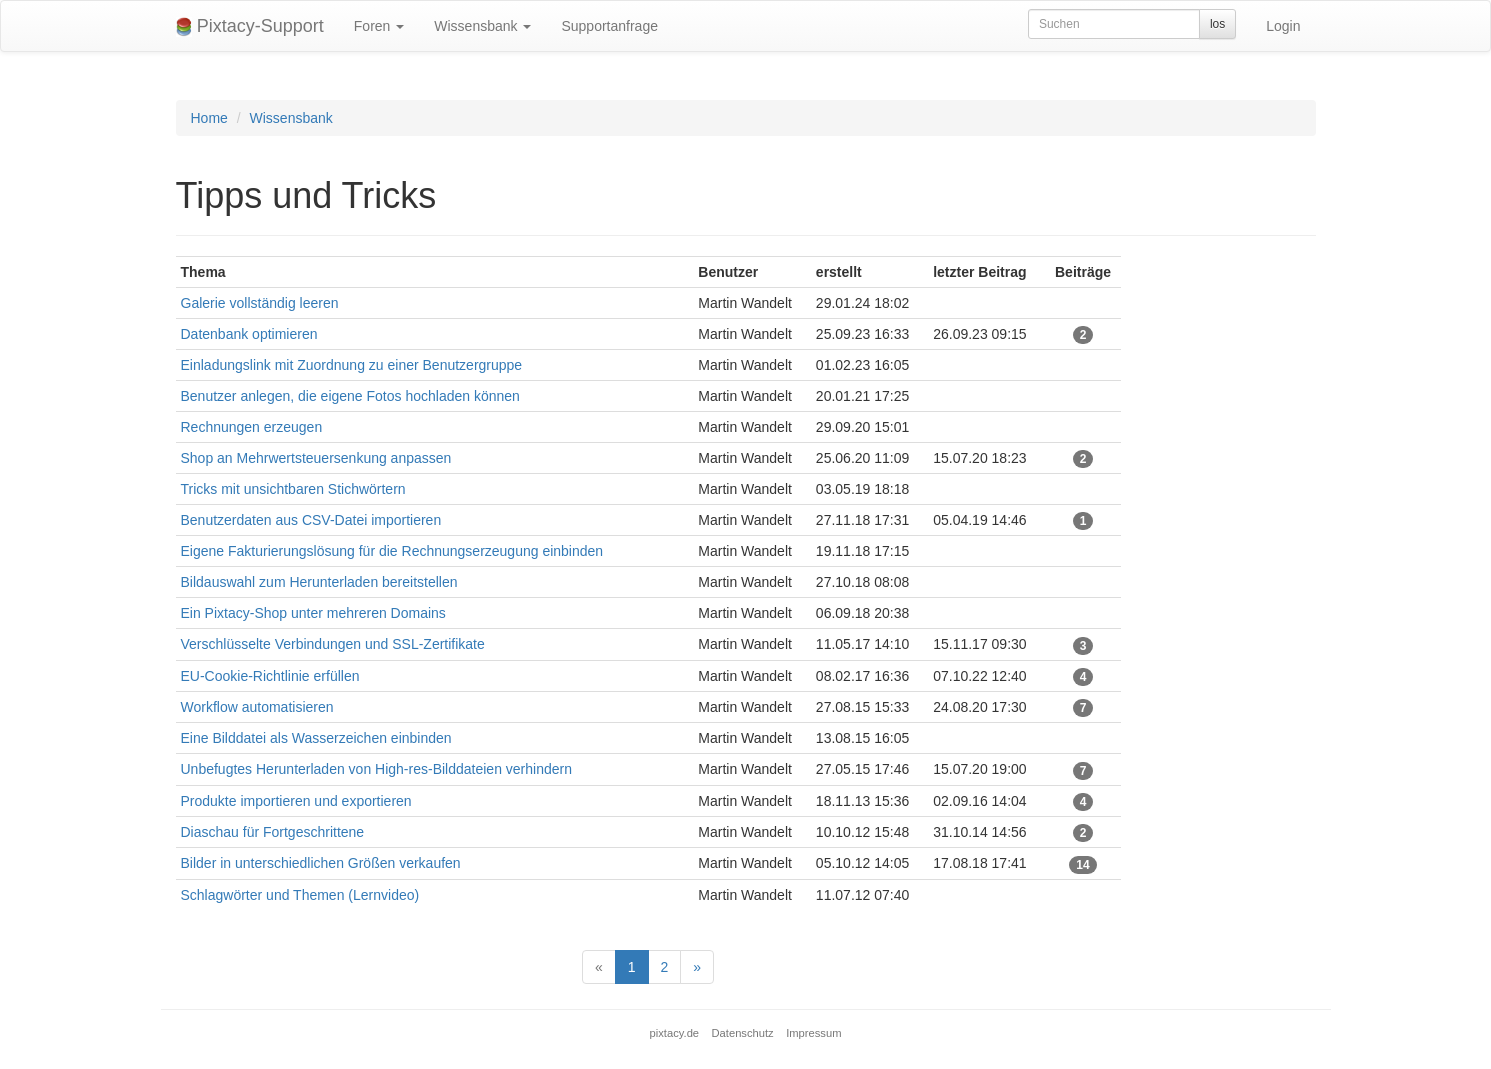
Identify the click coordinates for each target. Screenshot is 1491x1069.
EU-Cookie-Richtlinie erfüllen (270, 676)
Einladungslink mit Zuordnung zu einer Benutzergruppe (352, 365)
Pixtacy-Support (250, 26)
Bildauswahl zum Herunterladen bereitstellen (319, 582)
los (1217, 24)
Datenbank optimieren (249, 334)
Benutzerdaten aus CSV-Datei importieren (311, 520)
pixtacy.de (675, 1033)
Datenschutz (743, 1033)
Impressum (813, 1033)
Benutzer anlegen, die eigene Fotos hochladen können (350, 396)
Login (1283, 26)
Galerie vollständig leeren (260, 303)
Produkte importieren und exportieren (296, 801)
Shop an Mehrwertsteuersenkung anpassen (316, 458)
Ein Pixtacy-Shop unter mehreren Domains (313, 613)
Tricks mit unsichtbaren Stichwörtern (293, 489)
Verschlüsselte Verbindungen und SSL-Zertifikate (333, 644)
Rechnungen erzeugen (252, 427)
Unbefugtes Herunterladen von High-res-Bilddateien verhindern (376, 769)
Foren (379, 26)
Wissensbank (482, 26)
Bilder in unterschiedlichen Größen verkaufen (321, 863)
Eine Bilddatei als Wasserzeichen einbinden (316, 738)
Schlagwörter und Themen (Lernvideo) (300, 895)
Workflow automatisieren (257, 707)
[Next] (697, 967)
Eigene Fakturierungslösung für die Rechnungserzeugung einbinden (392, 551)
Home (209, 118)
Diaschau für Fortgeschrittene (273, 832)
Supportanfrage (609, 26)
